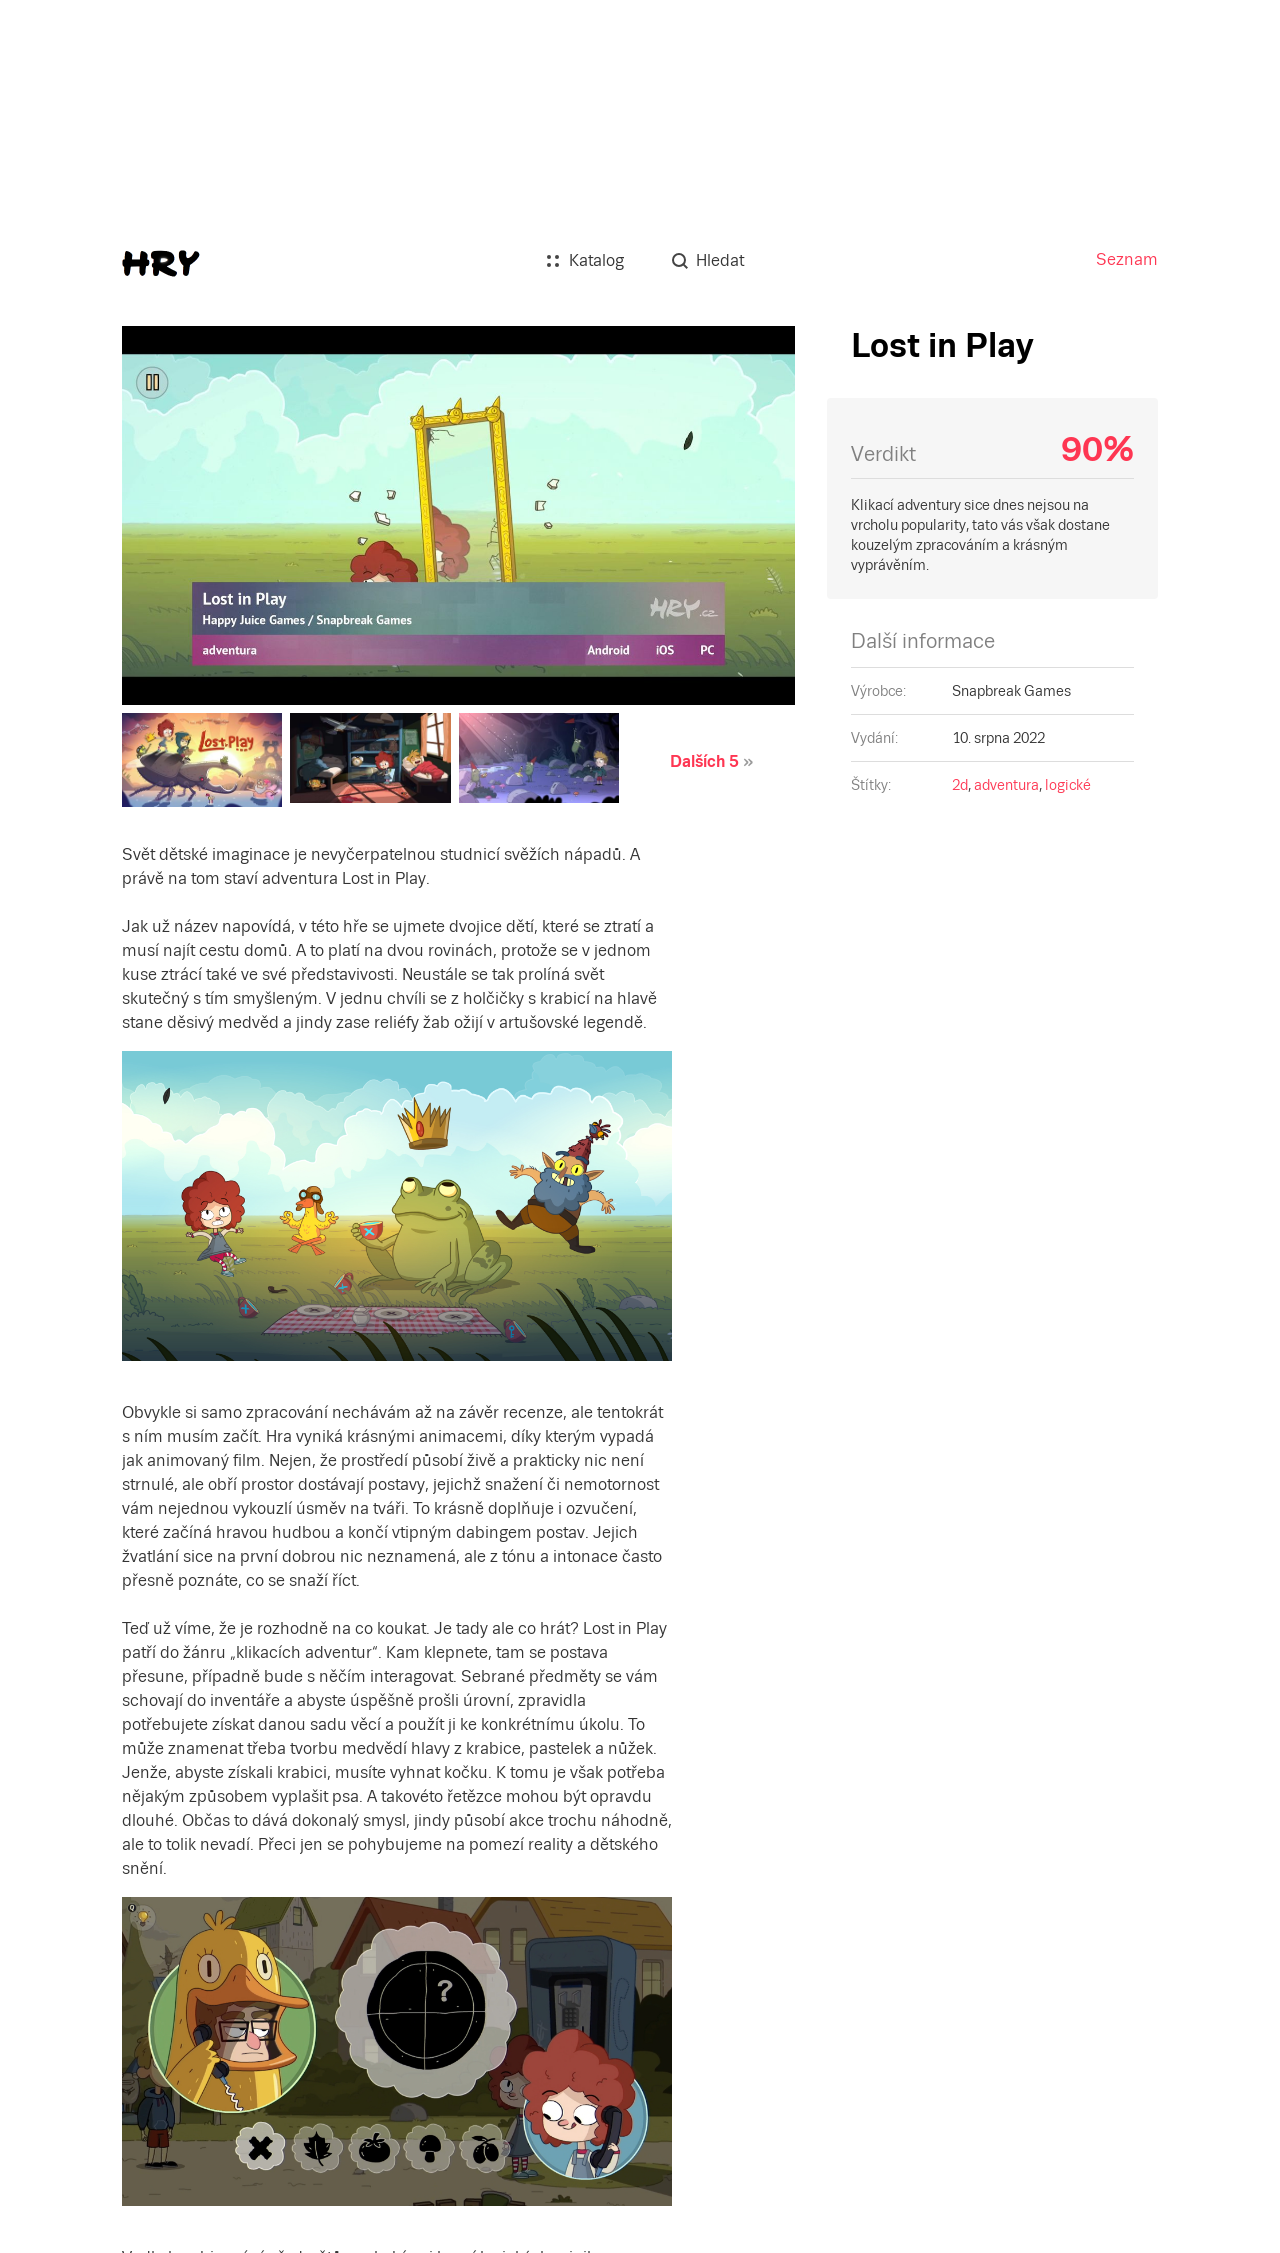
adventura (1006, 785)
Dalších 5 (704, 761)
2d (960, 785)
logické (1068, 785)
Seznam (1127, 259)
